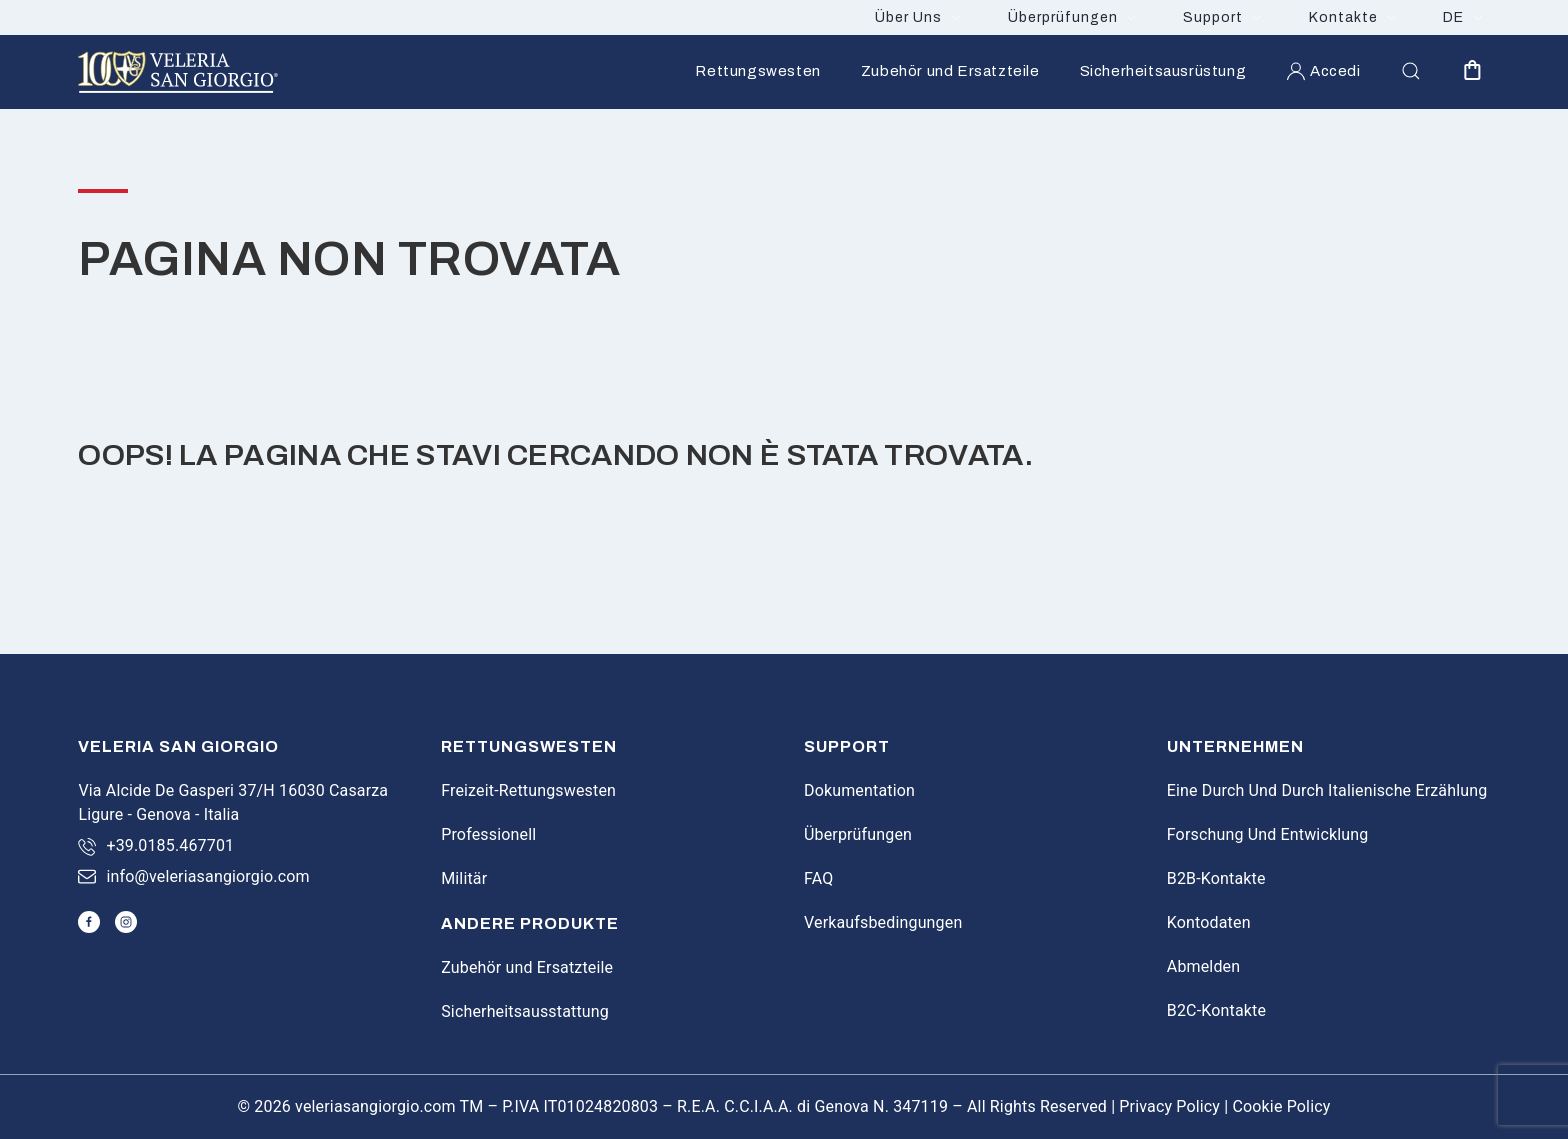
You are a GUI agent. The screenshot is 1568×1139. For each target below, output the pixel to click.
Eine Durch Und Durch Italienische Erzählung (1327, 790)
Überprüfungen (1063, 17)
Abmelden (1203, 966)
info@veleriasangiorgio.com (207, 876)
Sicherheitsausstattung (525, 1011)
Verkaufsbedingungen (883, 922)
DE (1453, 17)
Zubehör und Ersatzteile (950, 71)
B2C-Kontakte (1216, 1010)
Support (1213, 17)
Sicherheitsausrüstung (1163, 71)
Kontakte (1343, 17)
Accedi (1323, 71)
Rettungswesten (757, 71)
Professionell (488, 834)
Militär (464, 878)
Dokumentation (859, 790)
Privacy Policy (1169, 1106)
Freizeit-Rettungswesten (528, 790)
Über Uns (908, 17)
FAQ (818, 878)
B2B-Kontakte (1216, 878)
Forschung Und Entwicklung (1268, 834)
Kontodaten (1209, 922)
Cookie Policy (1281, 1106)
